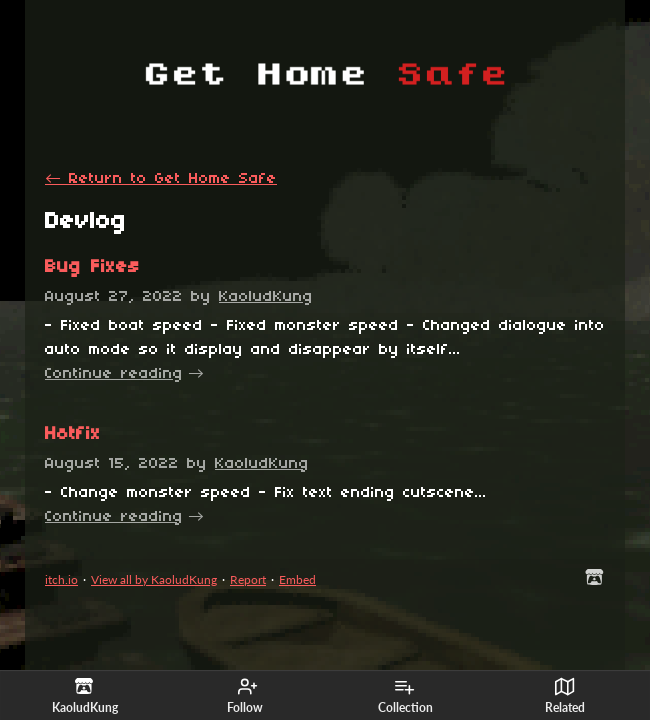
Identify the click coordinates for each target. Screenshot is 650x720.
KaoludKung (266, 297)
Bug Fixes (92, 267)
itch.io (61, 579)
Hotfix (73, 434)
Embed (297, 579)
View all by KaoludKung (154, 579)
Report (248, 579)
